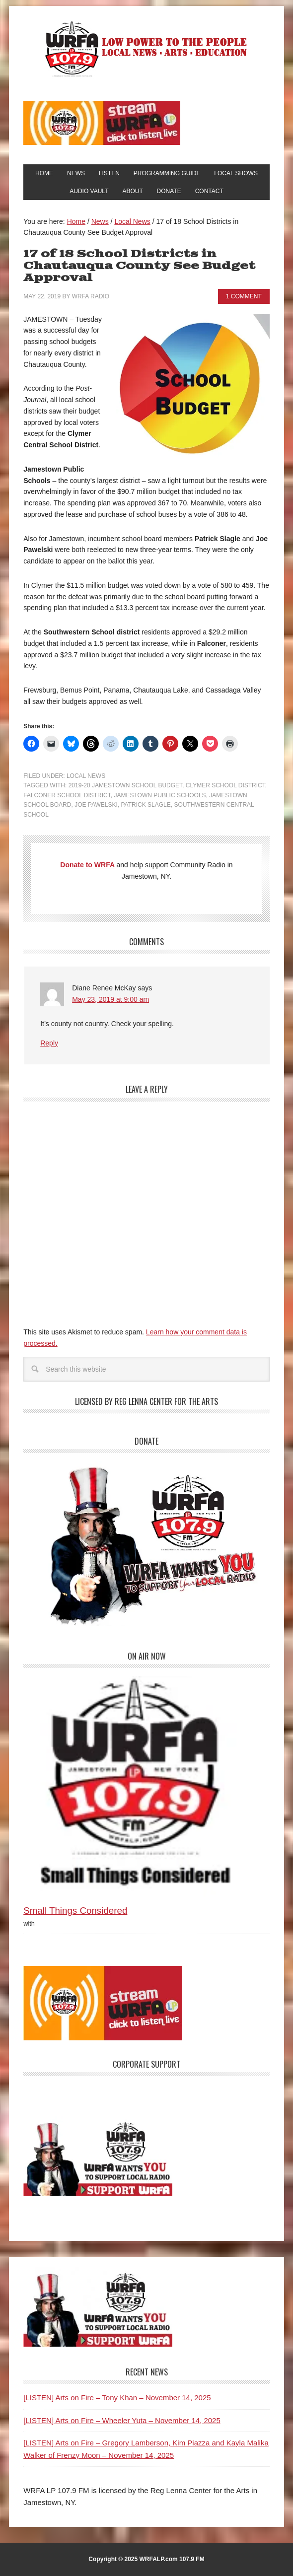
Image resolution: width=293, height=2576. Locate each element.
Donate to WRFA (87, 865)
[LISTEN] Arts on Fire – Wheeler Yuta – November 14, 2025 (121, 2420)
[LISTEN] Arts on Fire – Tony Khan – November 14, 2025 (117, 2397)
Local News (86, 775)
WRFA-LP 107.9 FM (146, 48)
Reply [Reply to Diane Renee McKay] (49, 1043)
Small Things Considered (75, 1910)
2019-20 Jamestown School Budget (125, 785)
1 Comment (244, 296)
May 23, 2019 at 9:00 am (110, 999)
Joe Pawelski (96, 804)
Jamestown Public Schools (160, 795)
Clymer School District (225, 785)
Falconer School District (67, 795)
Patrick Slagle (146, 804)
